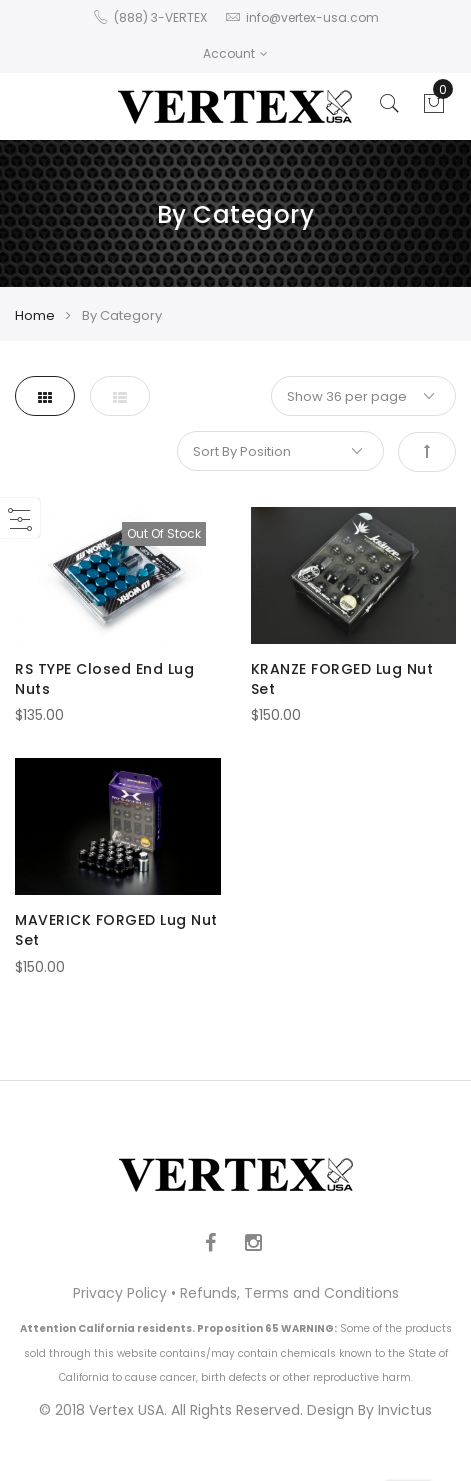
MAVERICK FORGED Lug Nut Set (116, 930)
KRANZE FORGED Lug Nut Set (342, 679)
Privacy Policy (120, 1293)
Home (35, 315)
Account (235, 53)
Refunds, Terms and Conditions (289, 1293)
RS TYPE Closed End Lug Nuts (104, 679)
